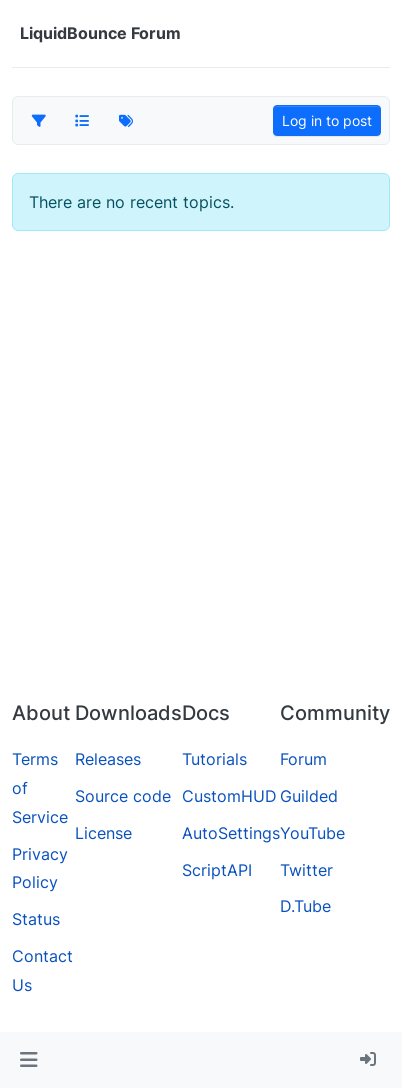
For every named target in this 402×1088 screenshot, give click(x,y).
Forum (303, 759)
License (103, 833)
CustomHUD (229, 796)
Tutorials (214, 759)
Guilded (309, 796)
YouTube (312, 833)
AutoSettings (231, 833)
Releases (108, 759)
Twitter (306, 870)
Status (36, 919)
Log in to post (327, 120)
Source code (123, 796)
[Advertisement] (201, 474)
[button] (28, 1060)
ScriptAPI (217, 870)
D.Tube (305, 906)
